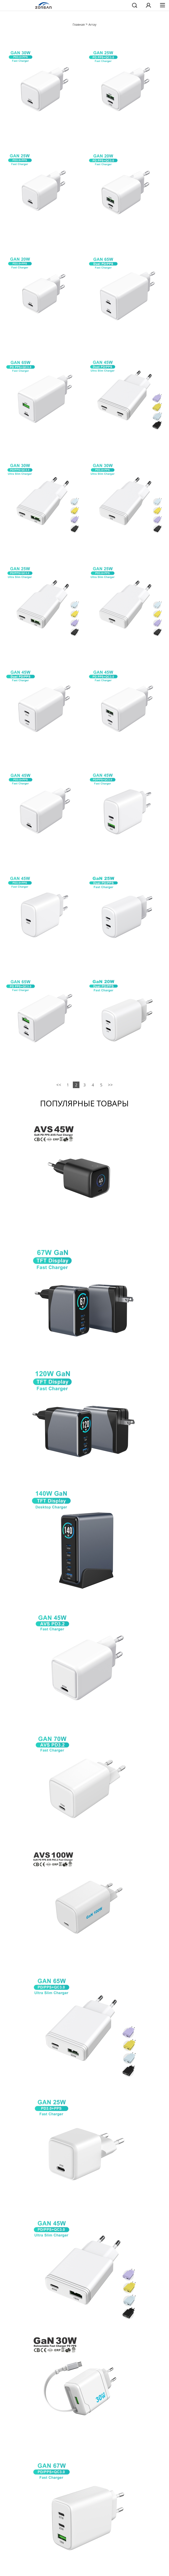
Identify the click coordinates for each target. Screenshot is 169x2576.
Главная (79, 24)
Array (92, 24)
